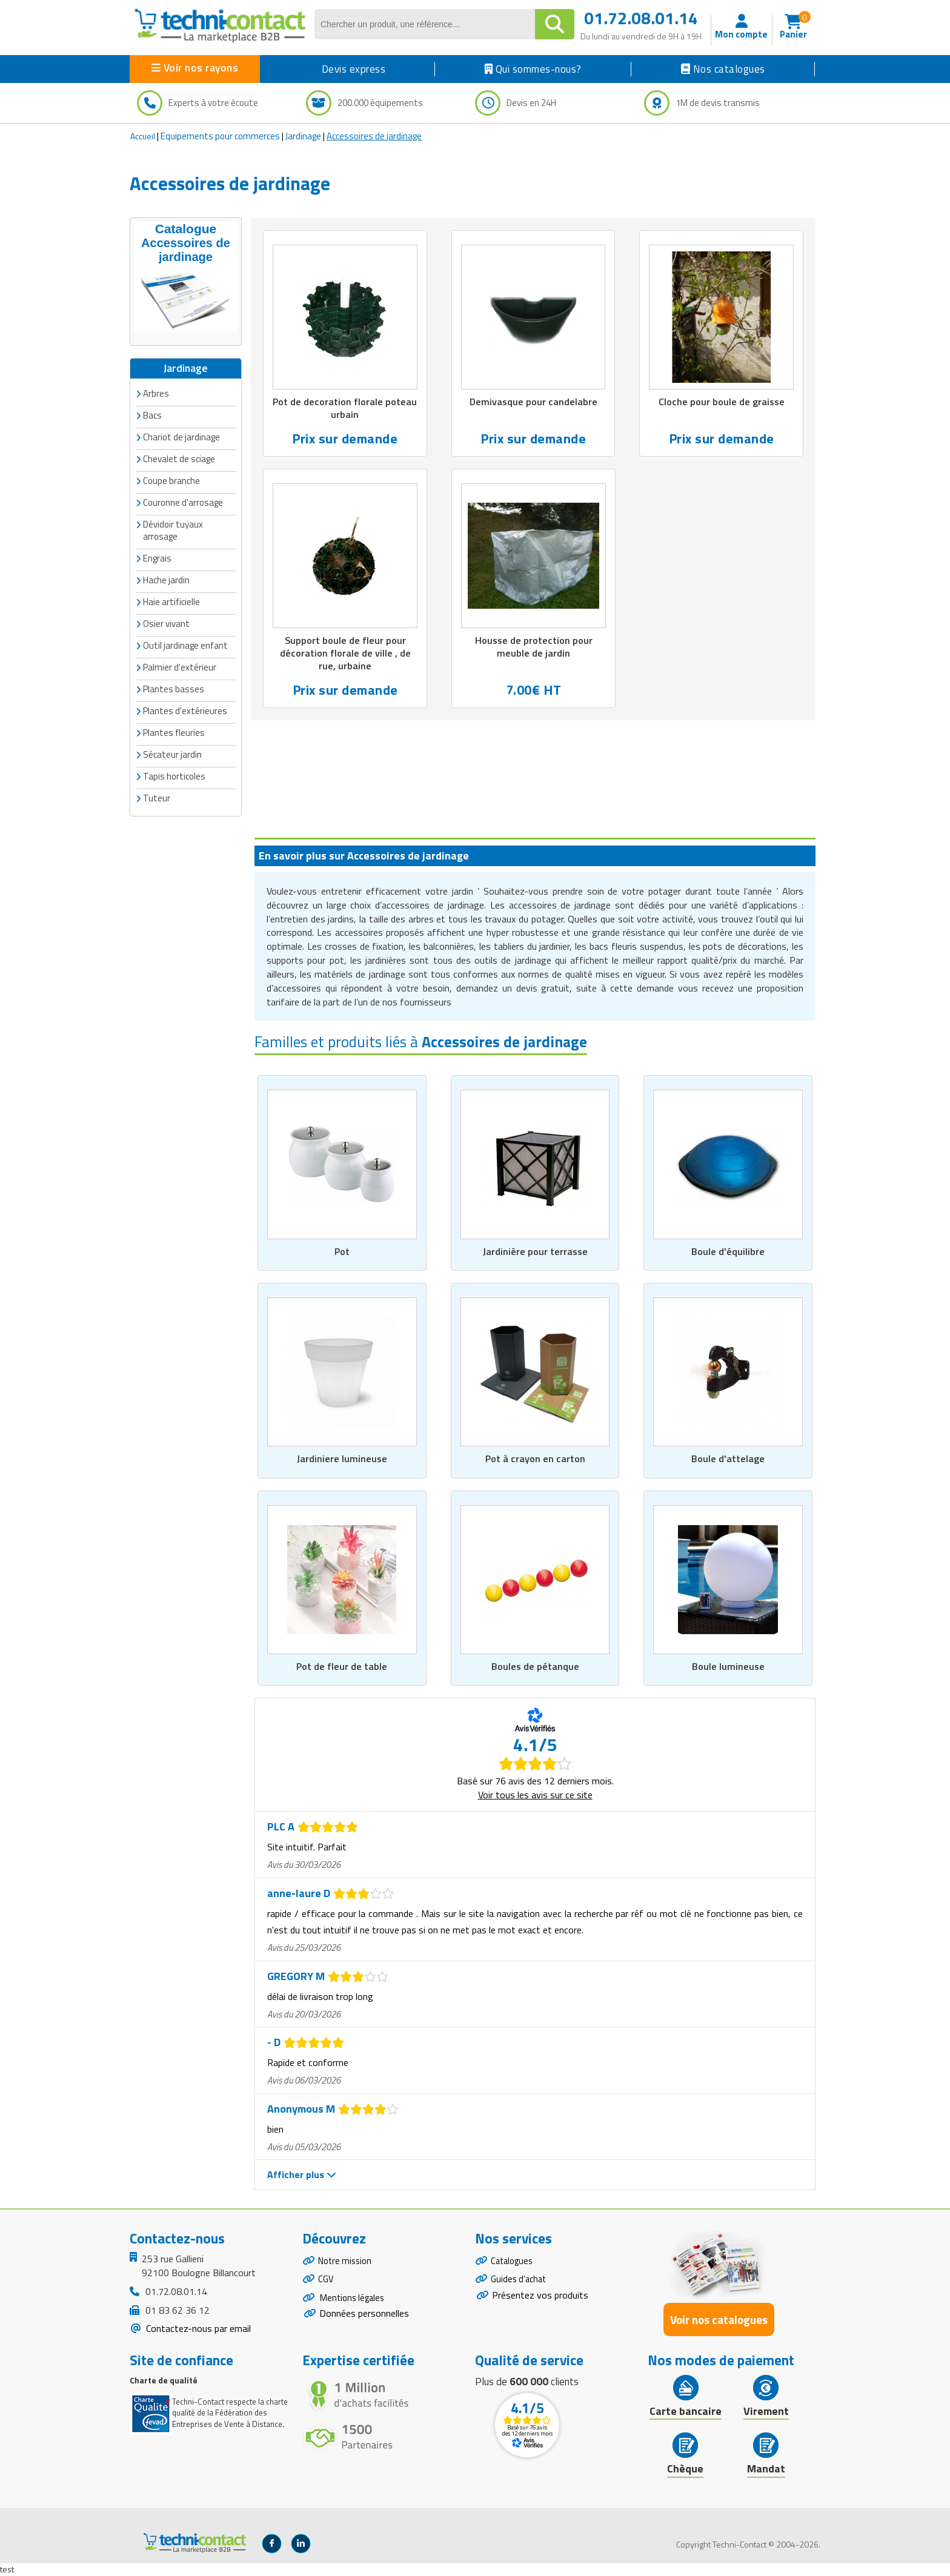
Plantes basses (173, 688)
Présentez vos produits (540, 2300)
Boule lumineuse (728, 1667)
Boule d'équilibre (728, 1251)
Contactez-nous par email (197, 2329)
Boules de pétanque (535, 1667)
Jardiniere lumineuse (341, 1458)
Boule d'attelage (728, 1458)
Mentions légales (354, 2304)
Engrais (157, 557)
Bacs (152, 414)
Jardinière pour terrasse (535, 1251)
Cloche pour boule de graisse (721, 402)
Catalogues (514, 2262)
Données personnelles (364, 2322)
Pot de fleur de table (342, 1667)
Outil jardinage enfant (185, 644)
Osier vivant (166, 622)
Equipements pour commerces (220, 136)
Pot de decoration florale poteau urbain (345, 408)
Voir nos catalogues (719, 2319)
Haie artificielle (171, 601)
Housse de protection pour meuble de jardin (533, 648)
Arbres (156, 392)
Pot (342, 1251)
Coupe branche (171, 479)
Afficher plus (301, 2175)
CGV (326, 2283)
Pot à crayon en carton (535, 1458)
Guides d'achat (520, 2283)
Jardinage (303, 136)
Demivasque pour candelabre (533, 402)
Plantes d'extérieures (185, 710)
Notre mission (347, 2262)
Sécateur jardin (172, 753)
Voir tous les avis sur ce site (535, 1795)
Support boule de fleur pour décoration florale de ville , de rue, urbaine (345, 655)
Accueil (142, 136)
